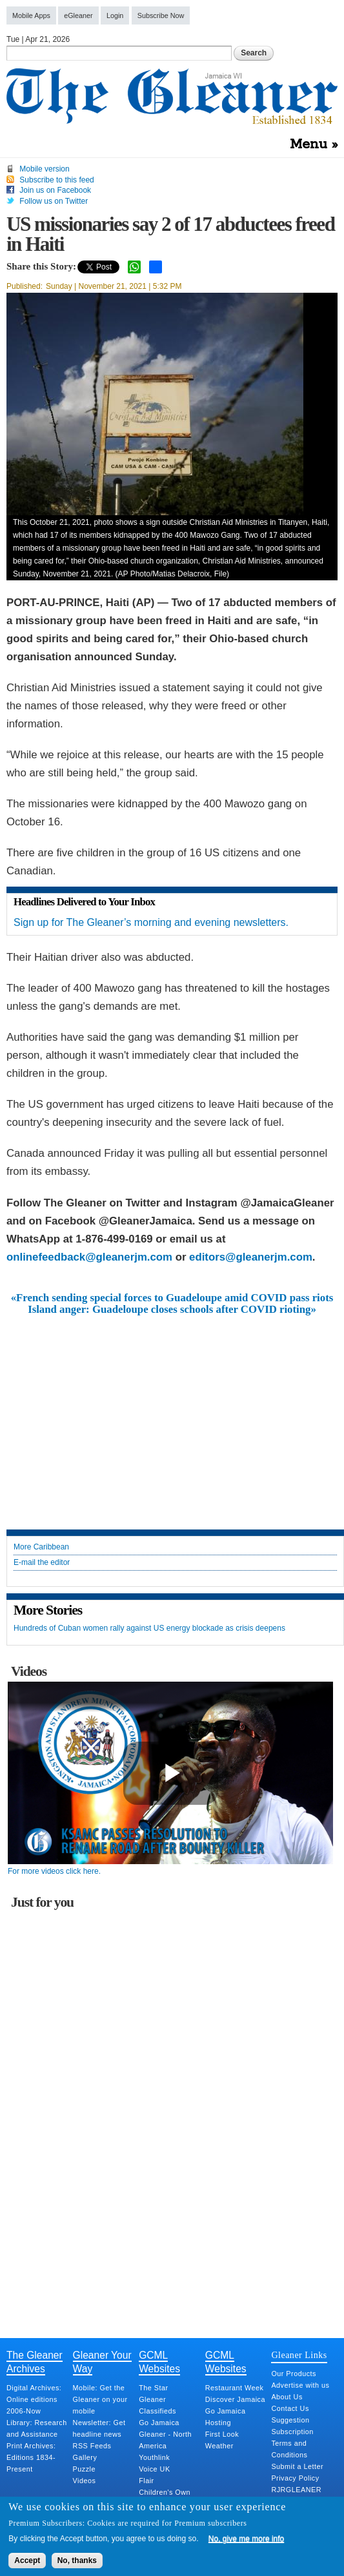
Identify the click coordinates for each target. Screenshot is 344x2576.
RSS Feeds (92, 2446)
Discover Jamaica (235, 2399)
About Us (286, 2397)
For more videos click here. (54, 1871)
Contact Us (290, 2408)
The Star (153, 2388)
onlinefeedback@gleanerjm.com (89, 1257)
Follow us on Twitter (53, 201)
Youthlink (154, 2457)
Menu (308, 144)
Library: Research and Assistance (36, 2428)
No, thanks (77, 2560)
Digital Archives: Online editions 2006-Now (33, 2399)
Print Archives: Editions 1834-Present (31, 2457)
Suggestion (290, 2420)
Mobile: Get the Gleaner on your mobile (100, 2399)
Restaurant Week (234, 2388)
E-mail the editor (42, 1562)
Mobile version (44, 168)
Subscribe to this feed (56, 179)
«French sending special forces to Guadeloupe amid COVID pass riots (172, 1298)
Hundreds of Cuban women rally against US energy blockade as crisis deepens (149, 1628)
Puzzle (84, 2469)
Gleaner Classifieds (157, 2405)
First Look (222, 2434)
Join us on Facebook (55, 190)
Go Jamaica (159, 2422)
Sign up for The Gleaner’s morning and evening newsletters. (151, 922)
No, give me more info (246, 2538)
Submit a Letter (297, 2466)
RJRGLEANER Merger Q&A (296, 2495)
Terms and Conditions (289, 2449)
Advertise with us (300, 2385)
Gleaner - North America (165, 2440)
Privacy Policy (295, 2478)
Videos (84, 2480)
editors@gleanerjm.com (250, 1257)
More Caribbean (41, 1547)
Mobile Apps (31, 15)
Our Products (293, 2373)
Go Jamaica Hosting (225, 2416)
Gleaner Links (299, 2355)
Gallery (85, 2457)
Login (114, 15)
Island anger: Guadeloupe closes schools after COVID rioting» (172, 1309)
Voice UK (154, 2469)
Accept (27, 2560)
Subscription (292, 2431)
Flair (146, 2480)
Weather (219, 2446)
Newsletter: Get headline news (99, 2428)
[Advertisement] (172, 1412)
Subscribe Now (161, 15)
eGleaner (78, 15)
